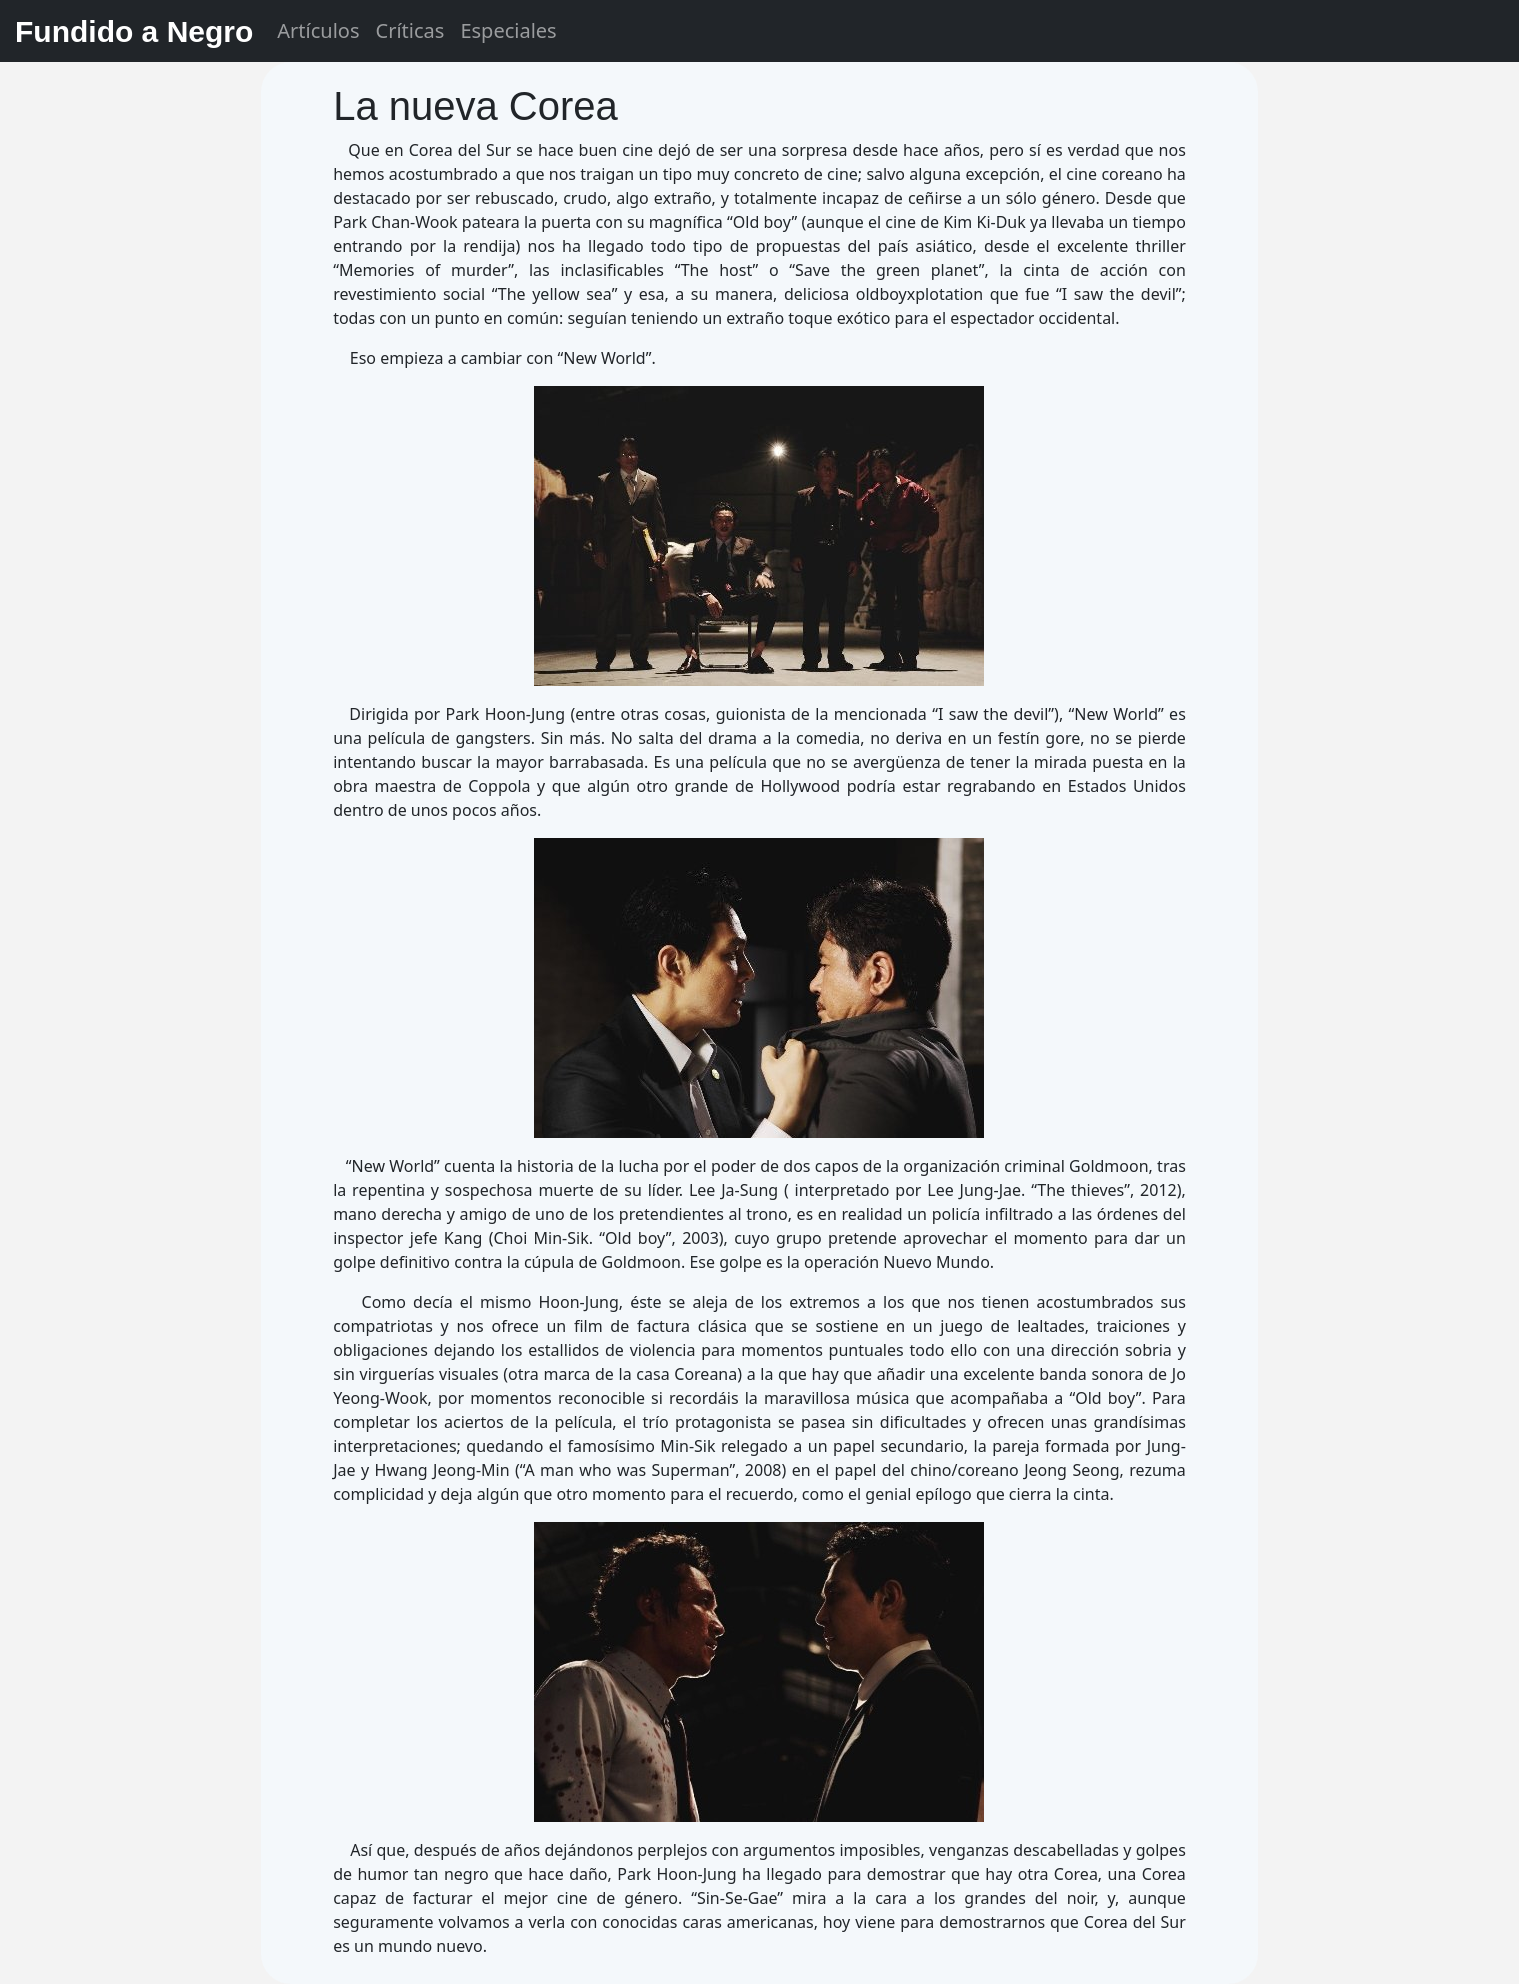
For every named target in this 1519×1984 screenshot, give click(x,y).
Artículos (318, 30)
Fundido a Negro (134, 31)
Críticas (410, 30)
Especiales (508, 30)
